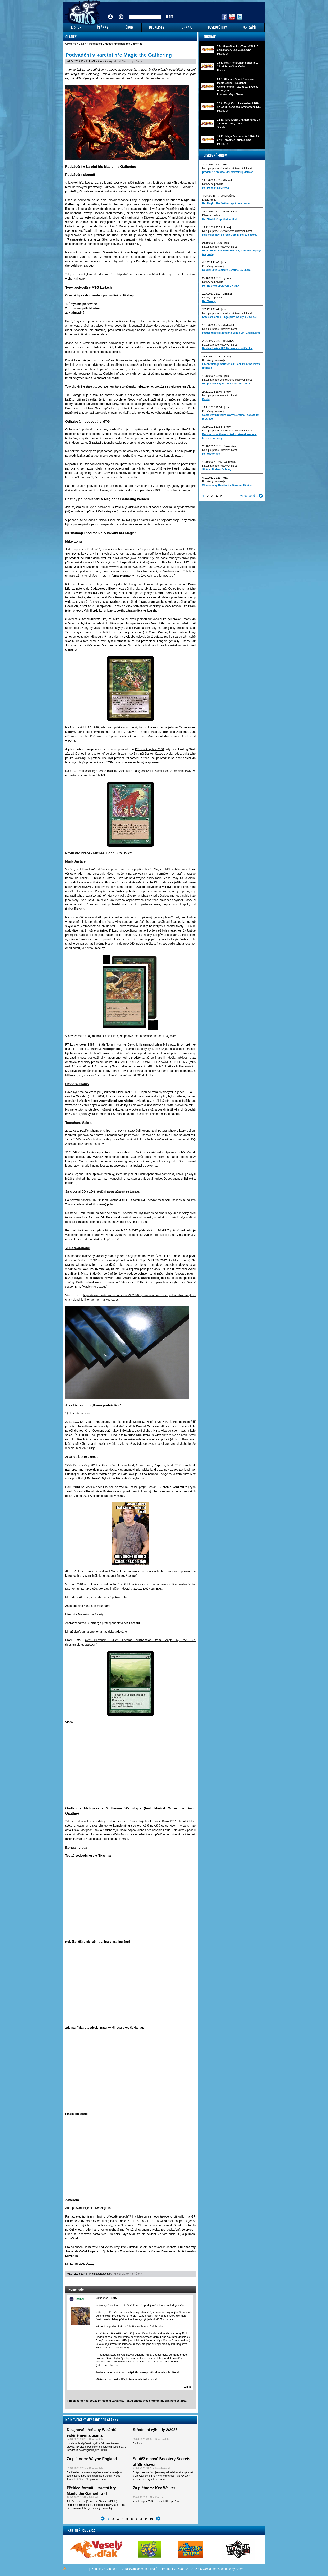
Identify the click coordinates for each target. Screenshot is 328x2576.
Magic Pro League (95, 1286)
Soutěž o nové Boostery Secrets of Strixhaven (161, 2462)
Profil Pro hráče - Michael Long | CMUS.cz (98, 853)
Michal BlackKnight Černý (128, 61)
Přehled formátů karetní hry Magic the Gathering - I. (91, 2491)
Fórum (121, 13)
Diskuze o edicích (212, 215)
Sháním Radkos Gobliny (216, 469)
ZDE (183, 2400)
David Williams (77, 1084)
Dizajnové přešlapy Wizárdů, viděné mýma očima (92, 2433)
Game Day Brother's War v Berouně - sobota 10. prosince (230, 416)
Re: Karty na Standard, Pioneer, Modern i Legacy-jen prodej (231, 252)
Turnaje (210, 36)
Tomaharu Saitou (78, 1123)
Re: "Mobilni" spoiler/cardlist (219, 219)
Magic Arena (209, 199)
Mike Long (73, 541)
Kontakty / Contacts (104, 2569)
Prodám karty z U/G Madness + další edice (227, 348)
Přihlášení (110, 13)
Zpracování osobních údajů (139, 2569)
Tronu (88, 1278)
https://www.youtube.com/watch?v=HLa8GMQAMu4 (134, 566)
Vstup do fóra (249, 495)
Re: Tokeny (209, 301)
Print (181, 2282)
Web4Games (210, 2569)
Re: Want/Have (211, 453)
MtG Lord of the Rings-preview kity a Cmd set (229, 317)
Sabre (239, 2569)
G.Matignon (80, 1825)
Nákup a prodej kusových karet (219, 246)
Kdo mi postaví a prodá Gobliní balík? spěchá (229, 234)
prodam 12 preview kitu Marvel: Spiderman (227, 172)
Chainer (79, 2299)
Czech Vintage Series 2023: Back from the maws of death (231, 366)
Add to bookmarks (186, 2282)
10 (151, 2518)
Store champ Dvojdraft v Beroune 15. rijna (227, 485)
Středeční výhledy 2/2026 (155, 2430)
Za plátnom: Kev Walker (154, 2488)
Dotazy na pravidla (212, 184)
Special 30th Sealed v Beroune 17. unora (226, 270)
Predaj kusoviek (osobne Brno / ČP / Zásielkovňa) (231, 332)
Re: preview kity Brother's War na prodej (226, 383)
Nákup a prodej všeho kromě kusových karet (227, 168)
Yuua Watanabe (77, 1248)
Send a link (176, 2282)
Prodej (206, 399)
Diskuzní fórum (215, 155)
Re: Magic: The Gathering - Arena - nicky (226, 203)
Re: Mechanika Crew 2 (215, 187)
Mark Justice (75, 861)
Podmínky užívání (173, 2569)
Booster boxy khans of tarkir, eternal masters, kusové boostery (229, 436)
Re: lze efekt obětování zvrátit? (220, 285)
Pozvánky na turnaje (213, 266)
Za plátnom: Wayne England (92, 2459)
